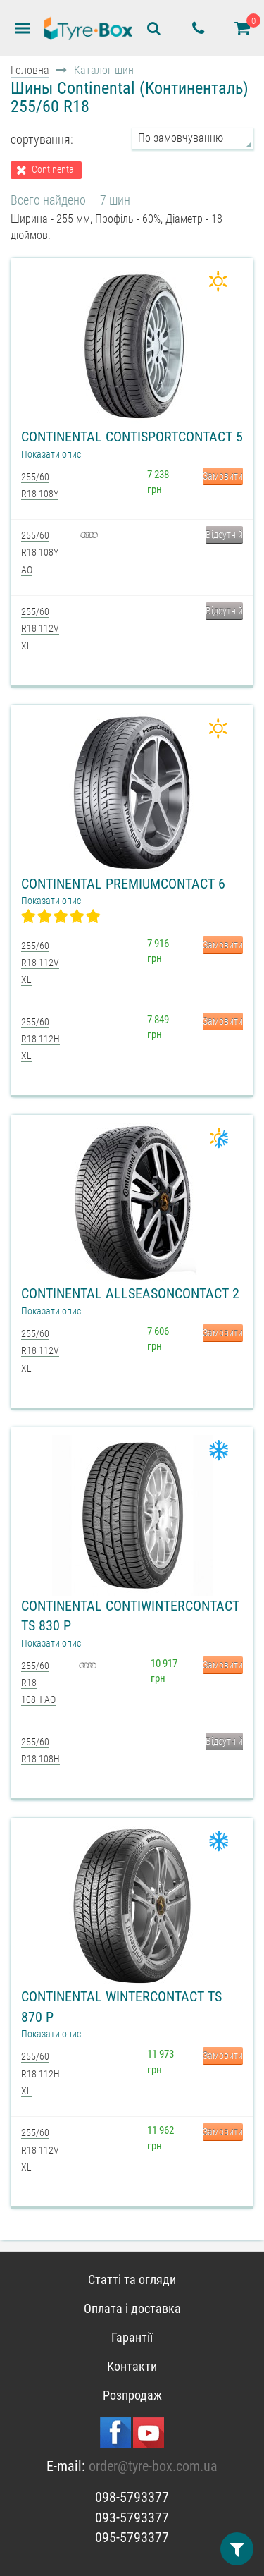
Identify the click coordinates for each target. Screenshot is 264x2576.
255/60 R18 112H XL (40, 1039)
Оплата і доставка (132, 2308)
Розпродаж (132, 2395)
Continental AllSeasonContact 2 (130, 1293)
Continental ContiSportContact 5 (132, 436)
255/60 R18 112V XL (40, 629)
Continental (54, 169)
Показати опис (51, 454)
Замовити (223, 476)
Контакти (132, 2366)
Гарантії (132, 2337)
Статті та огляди (132, 2279)
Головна (30, 70)
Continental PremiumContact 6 (123, 883)
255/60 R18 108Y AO (39, 552)
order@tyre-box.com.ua (153, 2466)
